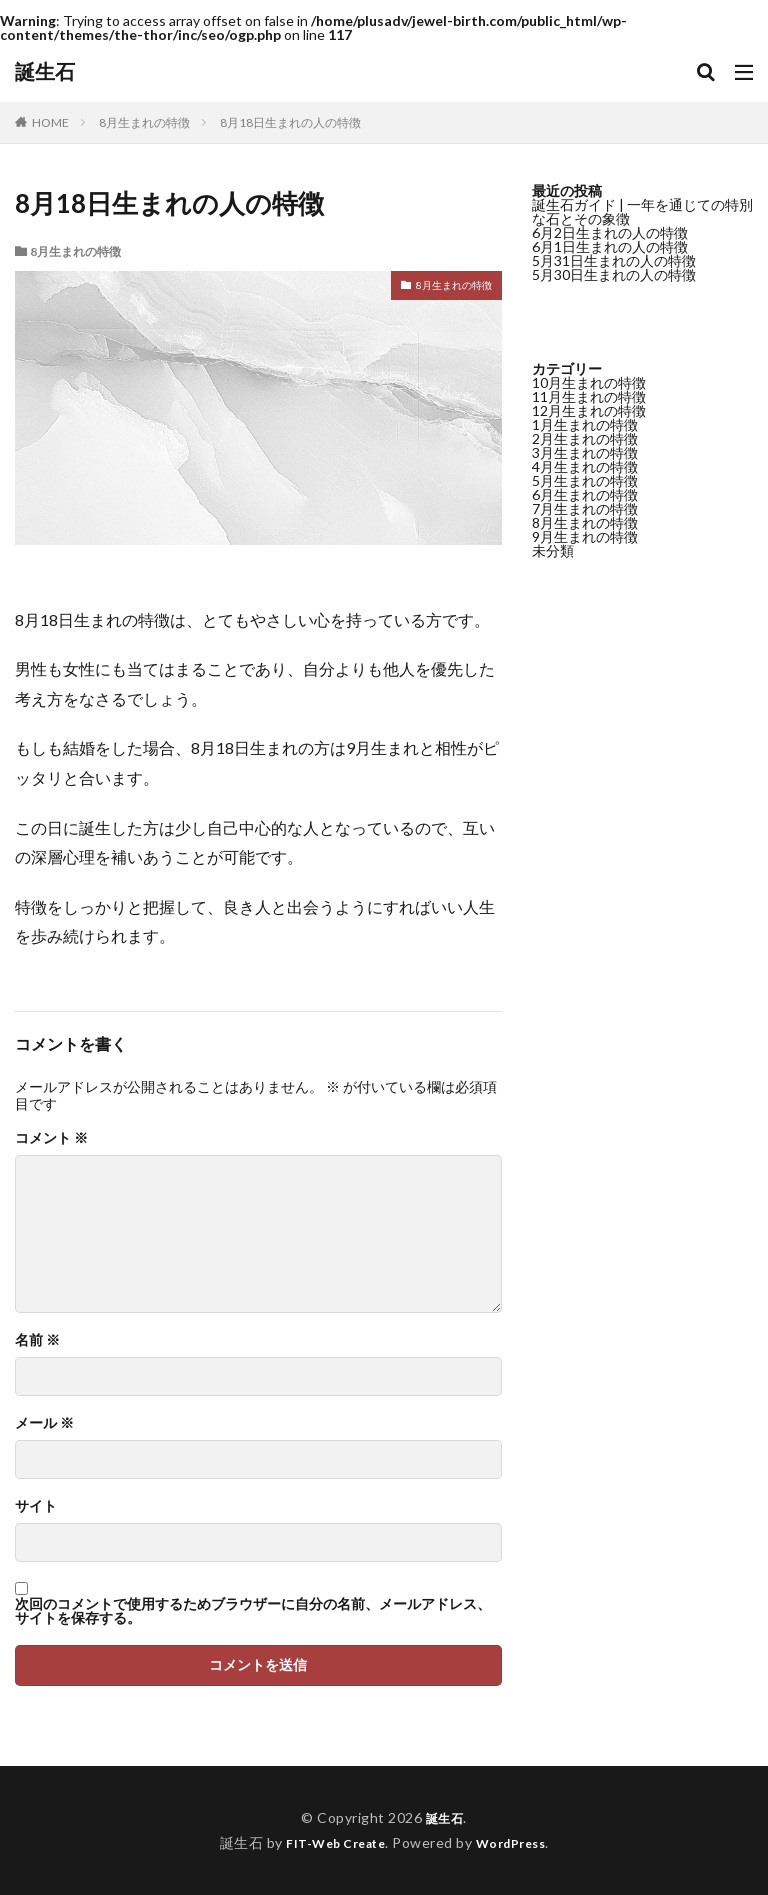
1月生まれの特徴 (585, 424)
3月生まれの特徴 (585, 452)
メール (44, 1423)
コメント (51, 1138)
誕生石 (45, 72)
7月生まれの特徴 (585, 508)
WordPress (518, 1842)
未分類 (553, 550)
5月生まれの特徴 (585, 480)
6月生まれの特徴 (585, 494)
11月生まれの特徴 (589, 396)
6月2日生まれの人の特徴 (610, 232)
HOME (50, 122)
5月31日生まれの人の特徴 (614, 260)
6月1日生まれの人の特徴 (610, 246)
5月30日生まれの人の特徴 (614, 274)
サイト (36, 1506)
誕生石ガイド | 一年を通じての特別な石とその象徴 (642, 211)
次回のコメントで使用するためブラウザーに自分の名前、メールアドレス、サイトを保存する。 (253, 1611)
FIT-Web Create (330, 1842)
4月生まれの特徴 (585, 466)
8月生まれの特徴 (144, 122)
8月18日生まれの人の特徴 (290, 122)
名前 (37, 1340)
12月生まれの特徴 (589, 410)
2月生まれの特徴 (585, 438)
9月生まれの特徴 (585, 536)
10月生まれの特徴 (589, 382)
